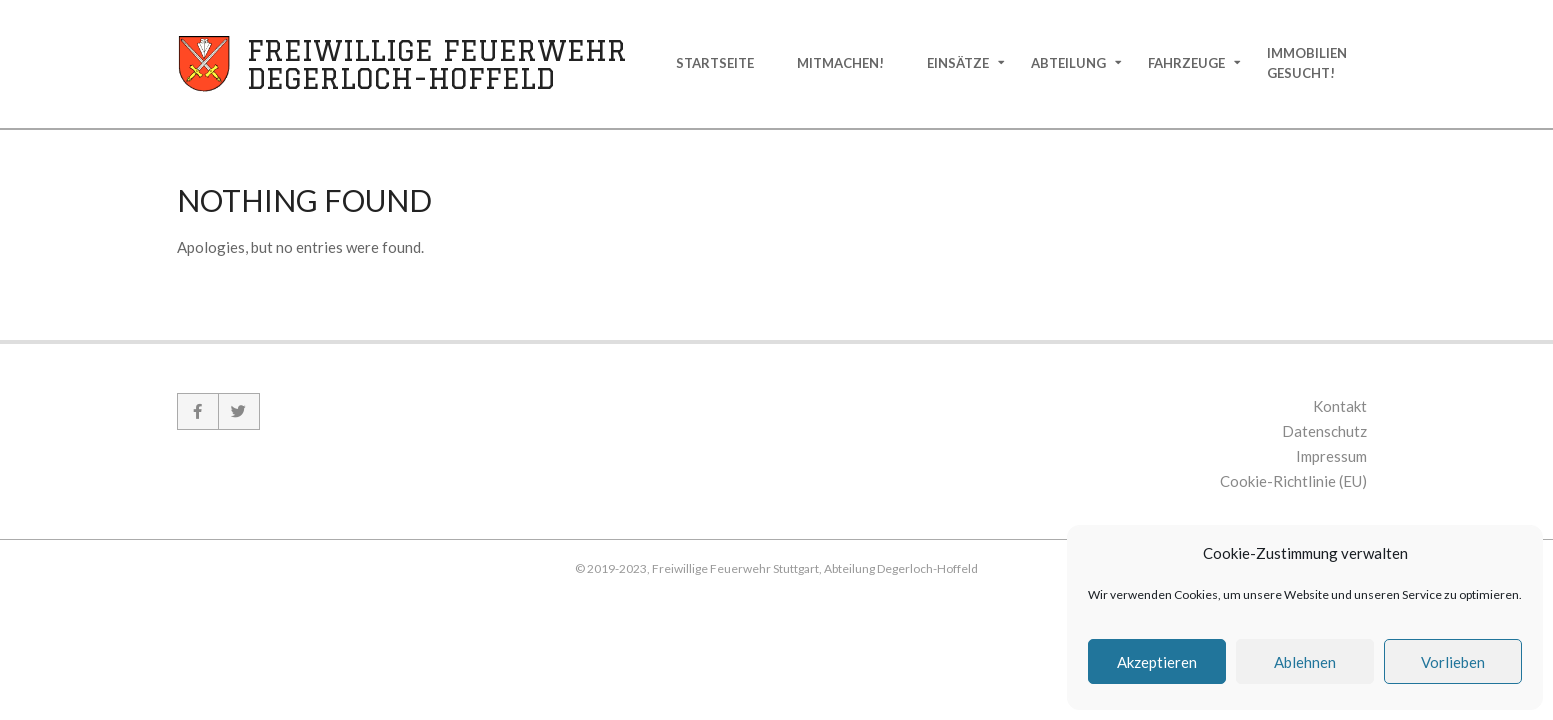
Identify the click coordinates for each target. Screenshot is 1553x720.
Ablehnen (1305, 662)
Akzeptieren (1157, 662)
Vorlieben (1453, 662)
